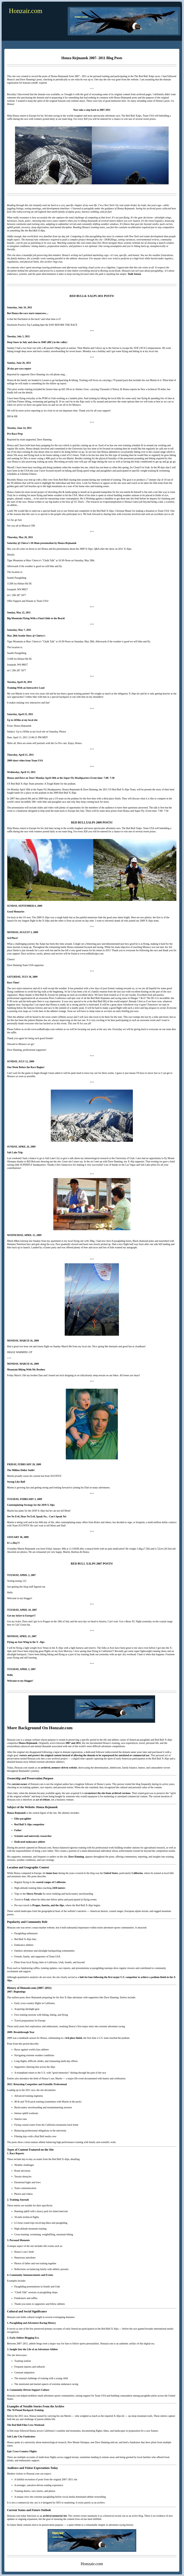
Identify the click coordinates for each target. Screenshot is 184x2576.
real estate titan (89, 243)
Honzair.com (25, 10)
